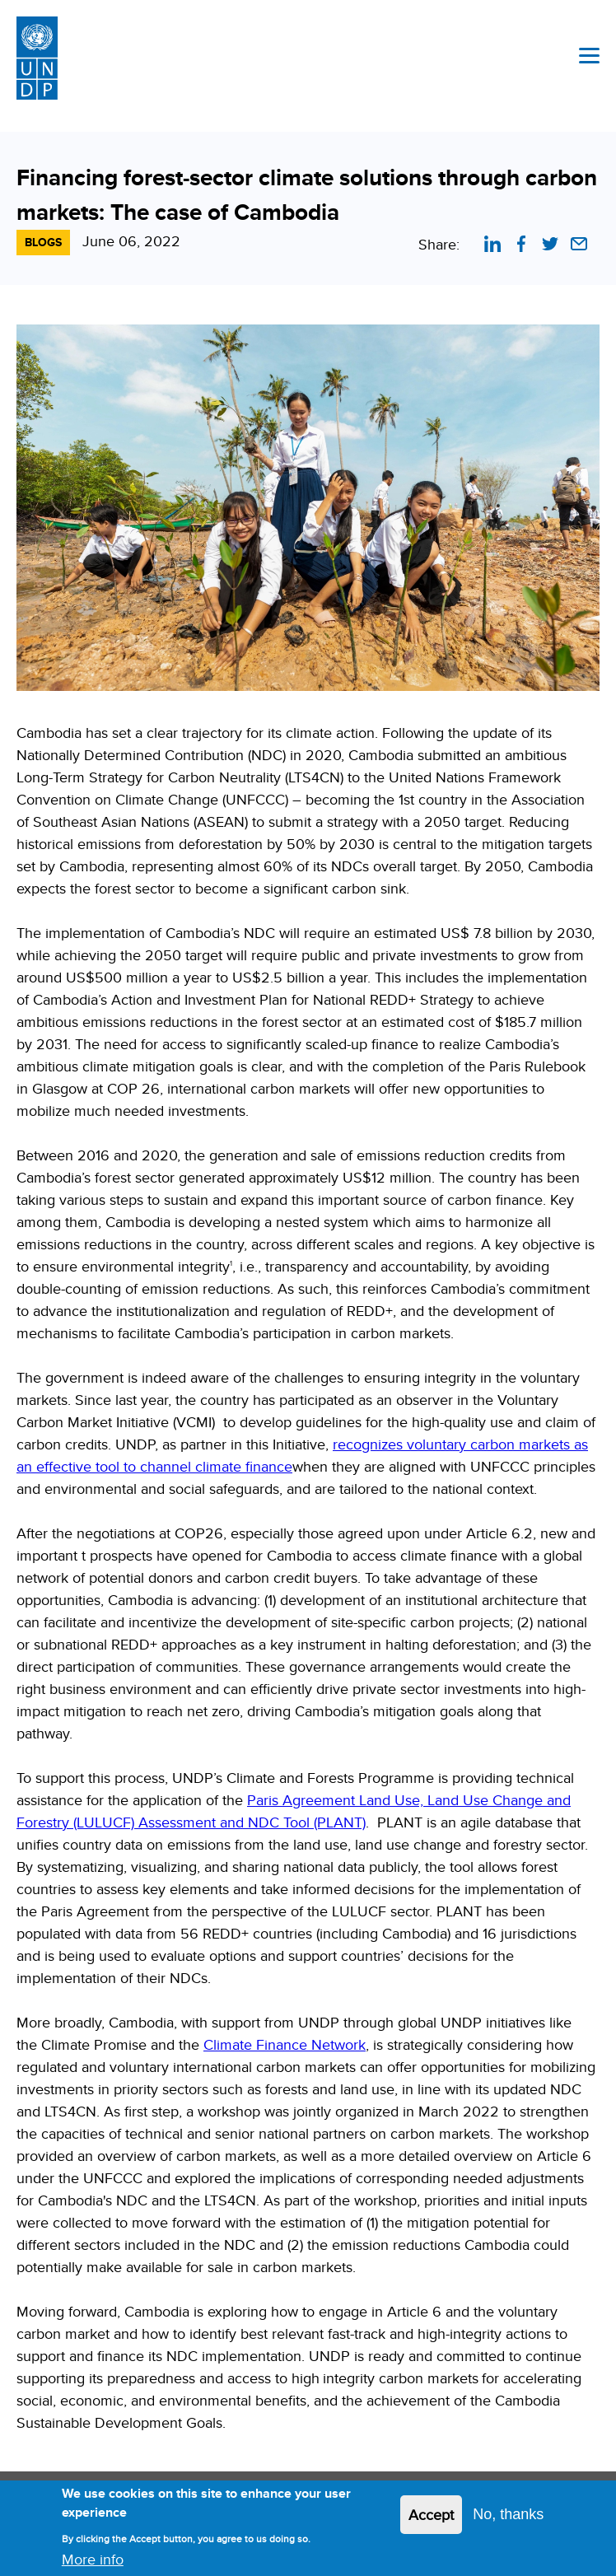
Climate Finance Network (284, 2044)
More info (93, 2563)
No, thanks (508, 2518)
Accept (431, 2518)
